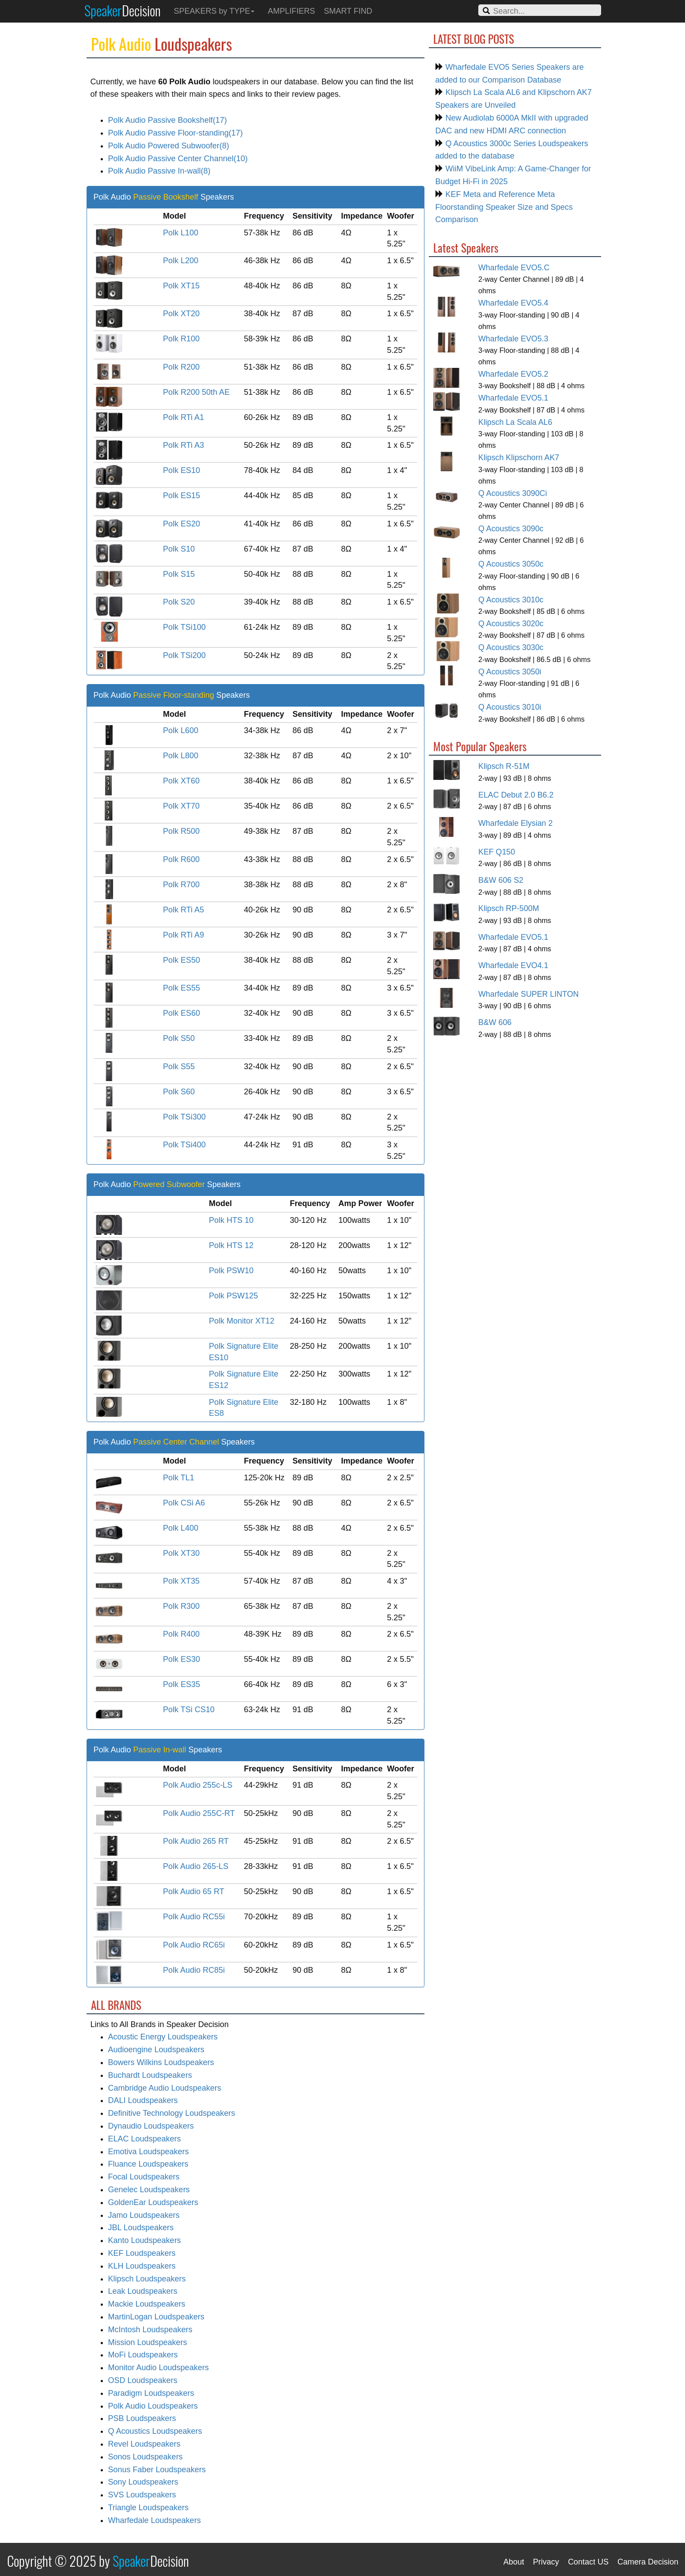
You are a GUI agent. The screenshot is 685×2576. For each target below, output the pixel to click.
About (513, 2561)
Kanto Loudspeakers (144, 2240)
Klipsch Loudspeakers (147, 2278)
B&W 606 (494, 1022)
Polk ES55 (181, 987)
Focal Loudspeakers (144, 2176)
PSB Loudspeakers (142, 2418)
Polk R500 (181, 831)
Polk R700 (181, 884)
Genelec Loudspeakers (149, 2189)
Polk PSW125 (233, 1295)
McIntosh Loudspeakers (150, 2329)
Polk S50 (179, 1038)
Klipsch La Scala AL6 (515, 422)
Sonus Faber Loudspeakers (157, 2469)
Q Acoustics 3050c (511, 564)
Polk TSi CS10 (189, 1709)
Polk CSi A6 (184, 1502)
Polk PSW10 (231, 1270)
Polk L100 (180, 232)
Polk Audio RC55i (194, 1916)
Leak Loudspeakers (143, 2291)
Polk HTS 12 (231, 1245)
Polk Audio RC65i (194, 1945)
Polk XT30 (181, 1553)
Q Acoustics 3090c (511, 528)
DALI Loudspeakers (143, 2100)
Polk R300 (181, 1606)
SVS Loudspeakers (142, 2494)
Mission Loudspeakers (147, 2342)
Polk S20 (179, 602)
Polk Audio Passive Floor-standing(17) (175, 133)
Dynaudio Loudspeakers (151, 2126)
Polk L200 (180, 260)
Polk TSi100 (184, 627)
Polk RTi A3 (183, 445)
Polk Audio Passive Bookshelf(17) (167, 120)
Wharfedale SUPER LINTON (528, 994)
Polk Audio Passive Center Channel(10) (178, 158)
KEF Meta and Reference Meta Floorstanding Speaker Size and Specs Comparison (504, 207)
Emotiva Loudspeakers (148, 2151)
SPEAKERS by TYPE (214, 11)
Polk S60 (179, 1091)
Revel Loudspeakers (144, 2444)
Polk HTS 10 (231, 1220)
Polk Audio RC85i (194, 1970)
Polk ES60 (181, 1013)
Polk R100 (181, 338)
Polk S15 (179, 574)
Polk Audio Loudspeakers (153, 2406)
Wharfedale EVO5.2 (513, 374)
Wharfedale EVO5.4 (513, 303)
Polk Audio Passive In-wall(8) (159, 170)
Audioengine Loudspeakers (156, 2049)
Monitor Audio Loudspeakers (158, 2367)
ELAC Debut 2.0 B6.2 (515, 795)
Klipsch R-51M (504, 766)
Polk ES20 (181, 523)
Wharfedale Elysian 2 (515, 823)
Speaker (122, 10)
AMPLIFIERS (291, 11)
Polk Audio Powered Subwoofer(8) (168, 145)
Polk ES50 (181, 960)
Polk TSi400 (184, 1144)
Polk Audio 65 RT (193, 1891)
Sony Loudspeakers (143, 2482)
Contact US (588, 2561)
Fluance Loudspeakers (148, 2164)
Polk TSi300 (184, 1116)
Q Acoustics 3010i (509, 707)
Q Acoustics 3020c (511, 623)
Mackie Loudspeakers (146, 2304)
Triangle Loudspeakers (148, 2507)
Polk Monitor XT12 (241, 1320)
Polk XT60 (181, 780)
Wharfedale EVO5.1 (513, 397)
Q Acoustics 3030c (511, 647)
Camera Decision (647, 2561)
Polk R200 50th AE (196, 392)
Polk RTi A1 (183, 417)
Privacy (546, 2561)
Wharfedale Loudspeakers (154, 2520)
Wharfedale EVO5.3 (513, 338)
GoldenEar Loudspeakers (153, 2202)
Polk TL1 (178, 1477)
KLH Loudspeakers (142, 2266)
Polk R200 (181, 367)
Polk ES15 (181, 495)
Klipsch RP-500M (508, 908)
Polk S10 (179, 549)
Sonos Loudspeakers (145, 2456)
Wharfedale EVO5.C (513, 267)
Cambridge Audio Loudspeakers (164, 2088)
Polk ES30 (181, 1659)
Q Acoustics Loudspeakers (155, 2431)
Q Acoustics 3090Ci (512, 493)
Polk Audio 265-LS (195, 1866)
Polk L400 (180, 1528)
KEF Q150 (496, 851)
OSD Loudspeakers (143, 2380)
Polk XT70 (181, 806)
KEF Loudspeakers (142, 2253)
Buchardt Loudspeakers (150, 2075)
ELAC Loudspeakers (144, 2138)
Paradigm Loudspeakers (151, 2393)
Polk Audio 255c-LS (197, 1785)
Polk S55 (179, 1066)
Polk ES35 (181, 1684)
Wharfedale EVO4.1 (513, 965)
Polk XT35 (181, 1581)
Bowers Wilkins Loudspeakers (161, 2062)
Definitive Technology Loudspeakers (171, 2113)
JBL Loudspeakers (141, 2227)
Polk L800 (180, 755)
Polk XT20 (181, 313)
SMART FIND (348, 11)
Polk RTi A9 (183, 935)
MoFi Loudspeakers (143, 2354)
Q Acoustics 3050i (509, 671)
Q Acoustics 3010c (511, 599)
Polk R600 (181, 859)
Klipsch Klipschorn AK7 (518, 457)
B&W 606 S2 (500, 880)
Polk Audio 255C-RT (199, 1813)
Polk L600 (180, 730)
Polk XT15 (181, 285)
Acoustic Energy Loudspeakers (163, 2036)
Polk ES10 (181, 470)
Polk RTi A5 (183, 909)
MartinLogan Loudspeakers (156, 2316)
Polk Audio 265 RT (196, 1841)
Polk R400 (181, 1634)
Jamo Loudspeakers (144, 2215)
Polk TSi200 (184, 655)
